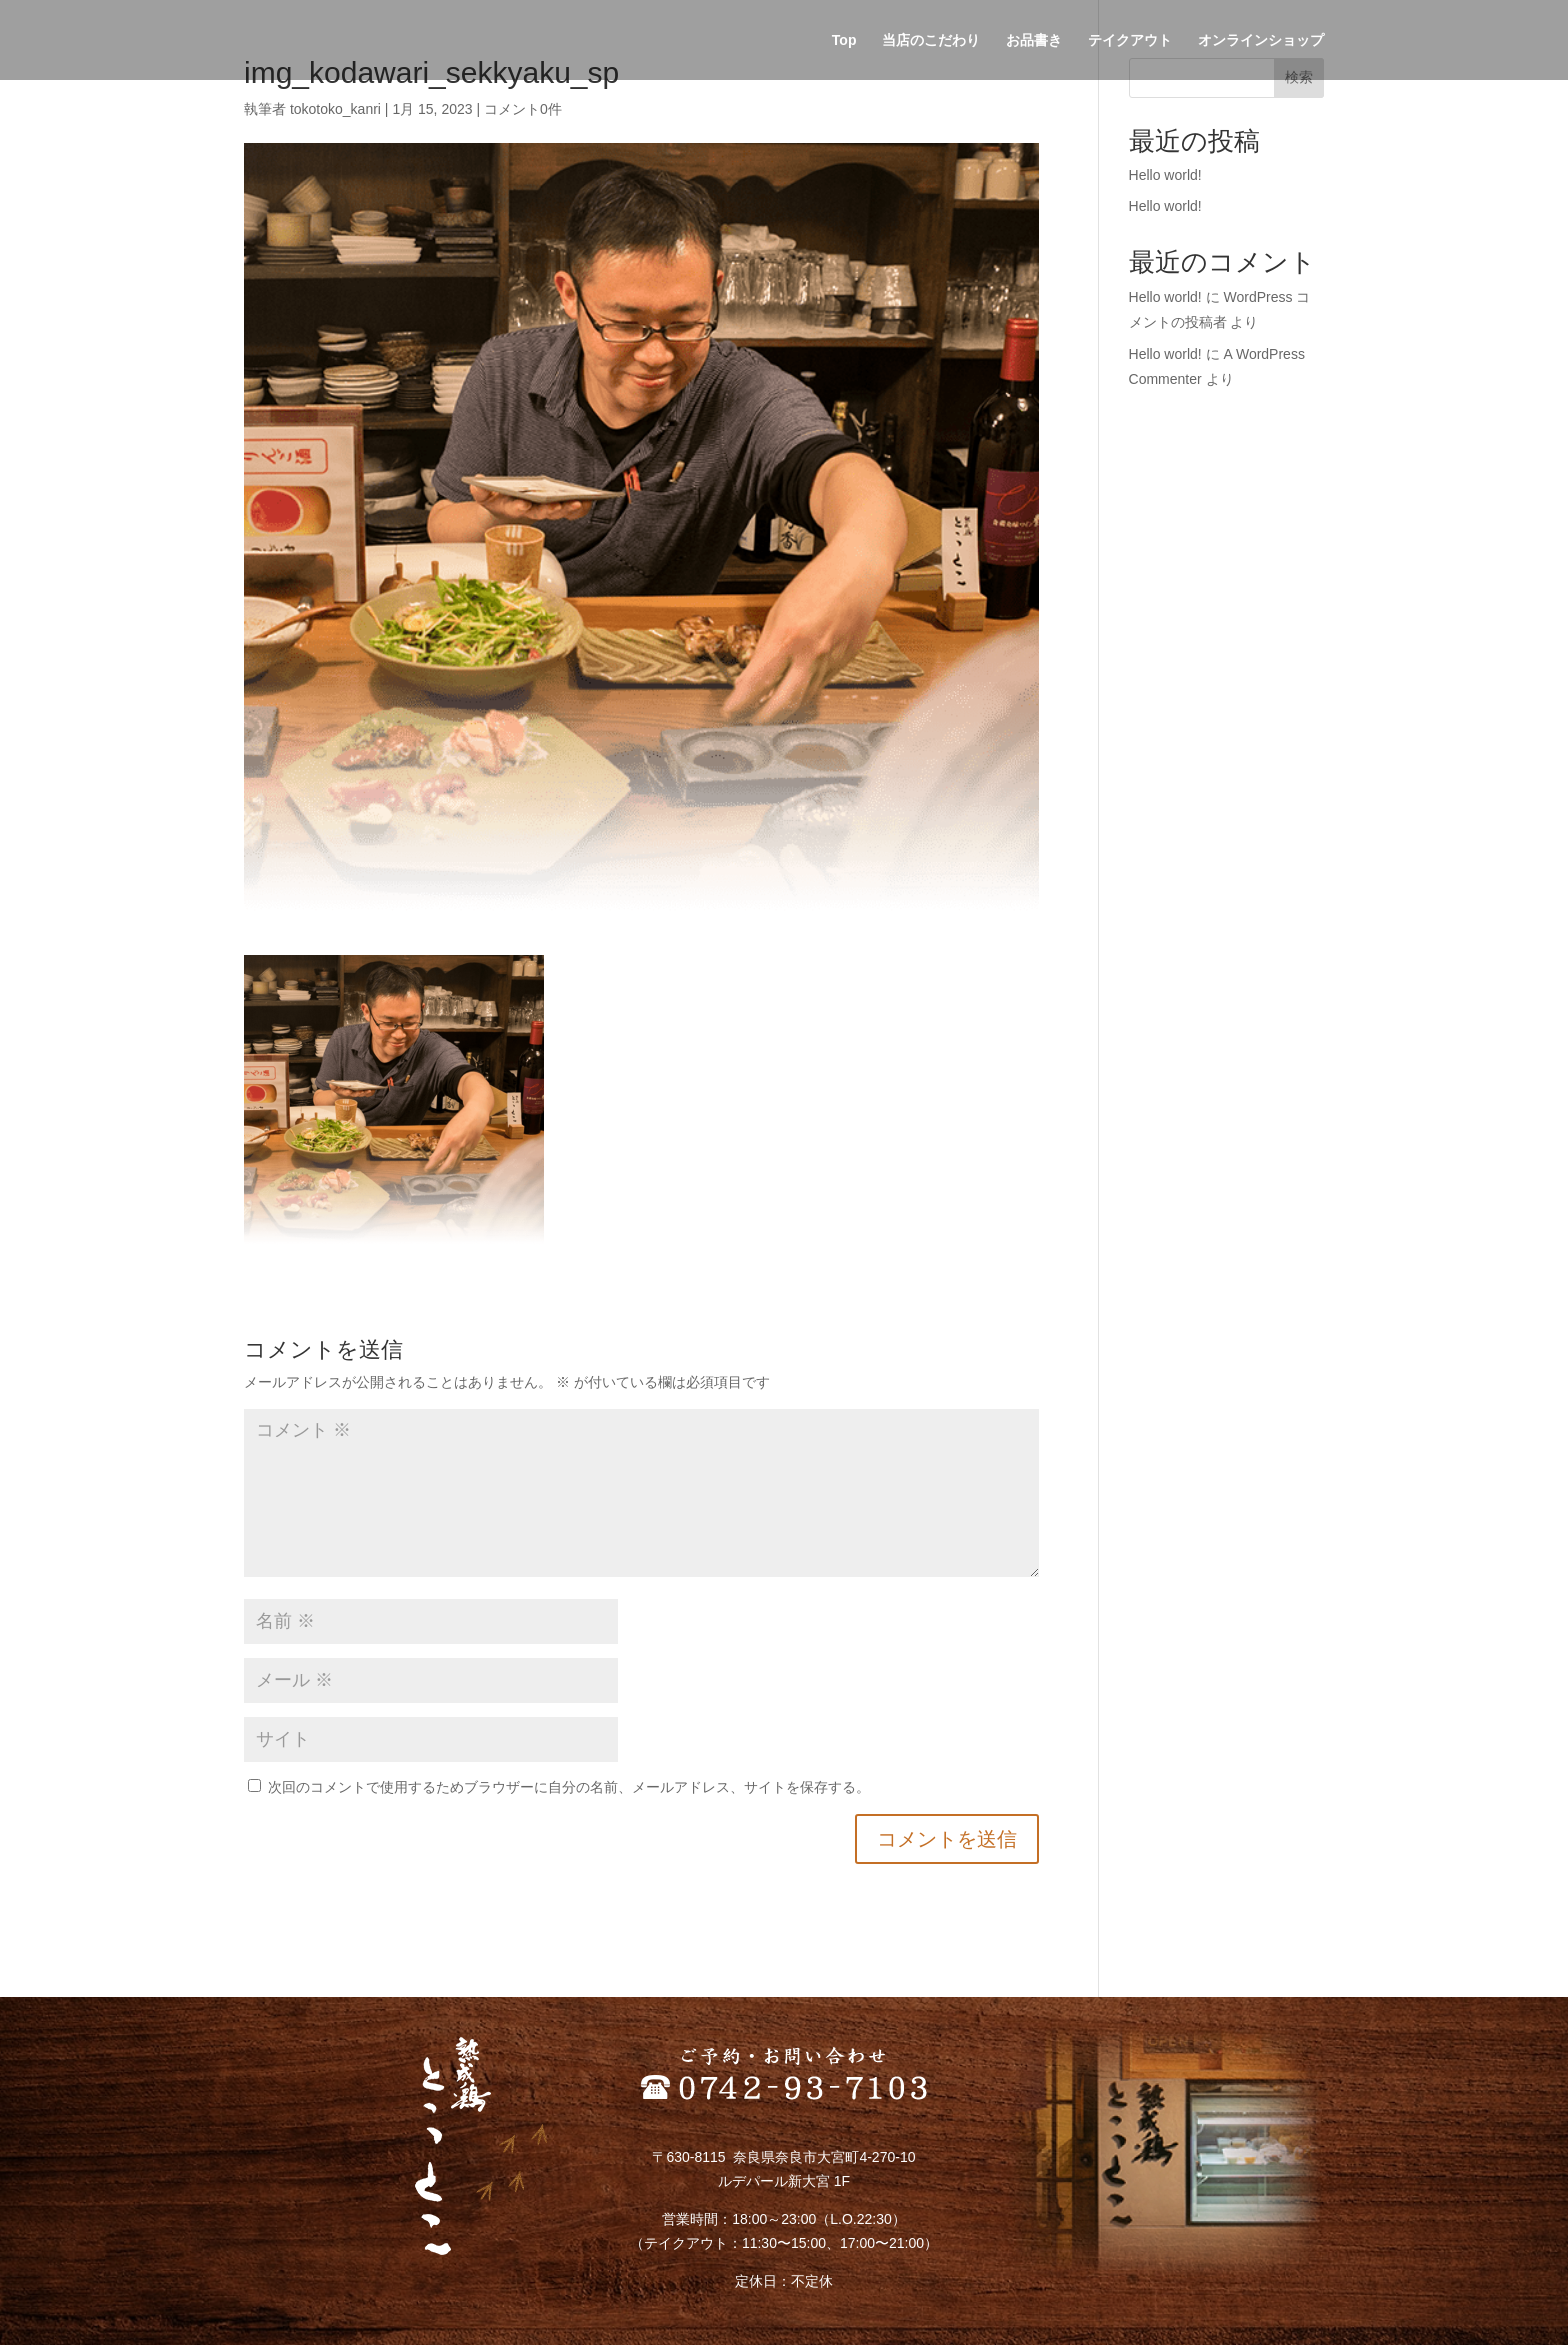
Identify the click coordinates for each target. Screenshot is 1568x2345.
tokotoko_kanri (335, 109)
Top (844, 40)
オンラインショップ (1261, 40)
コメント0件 (523, 109)
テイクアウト (1130, 40)
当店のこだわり (931, 40)
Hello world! (1165, 175)
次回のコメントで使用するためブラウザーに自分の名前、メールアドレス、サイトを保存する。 (569, 1787)
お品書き (1034, 40)
